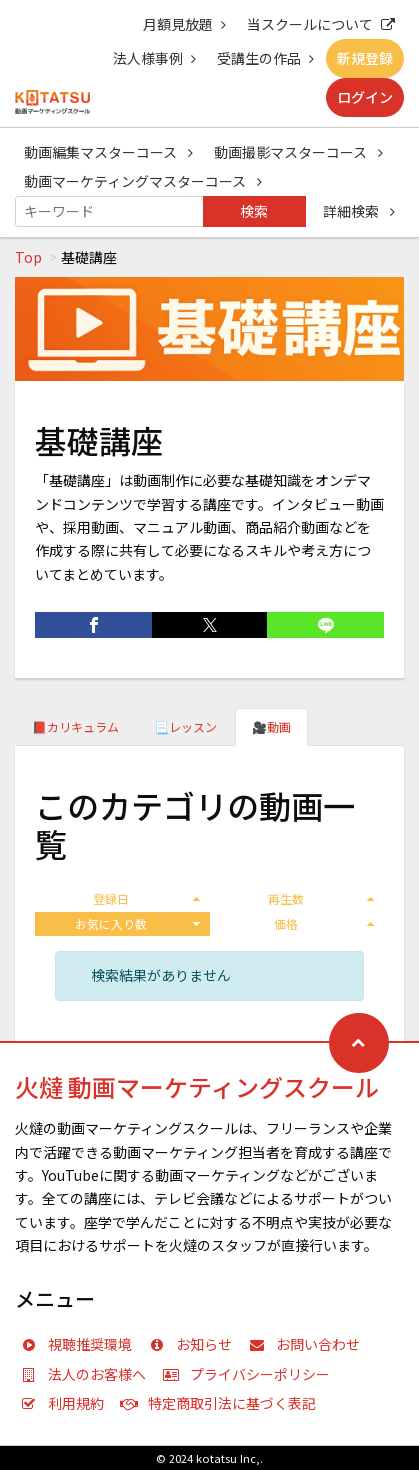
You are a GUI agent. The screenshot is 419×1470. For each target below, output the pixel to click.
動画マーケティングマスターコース (143, 181)
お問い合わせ (309, 1344)
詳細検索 (359, 211)
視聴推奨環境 (81, 1344)
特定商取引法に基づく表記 (223, 1403)
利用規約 (67, 1403)
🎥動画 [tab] (271, 726)
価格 (324, 923)
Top (28, 257)
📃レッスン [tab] (185, 726)
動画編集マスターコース (108, 152)
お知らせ (195, 1344)
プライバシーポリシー (251, 1374)
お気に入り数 (137, 923)
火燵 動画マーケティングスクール (197, 1086)
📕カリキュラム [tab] (75, 726)
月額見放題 (184, 24)
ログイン (365, 97)
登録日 (146, 898)
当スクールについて (321, 24)
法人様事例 (154, 58)
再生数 (321, 898)
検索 (254, 211)
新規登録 (365, 58)
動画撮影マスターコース (298, 152)
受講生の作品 (265, 58)
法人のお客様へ (88, 1374)
